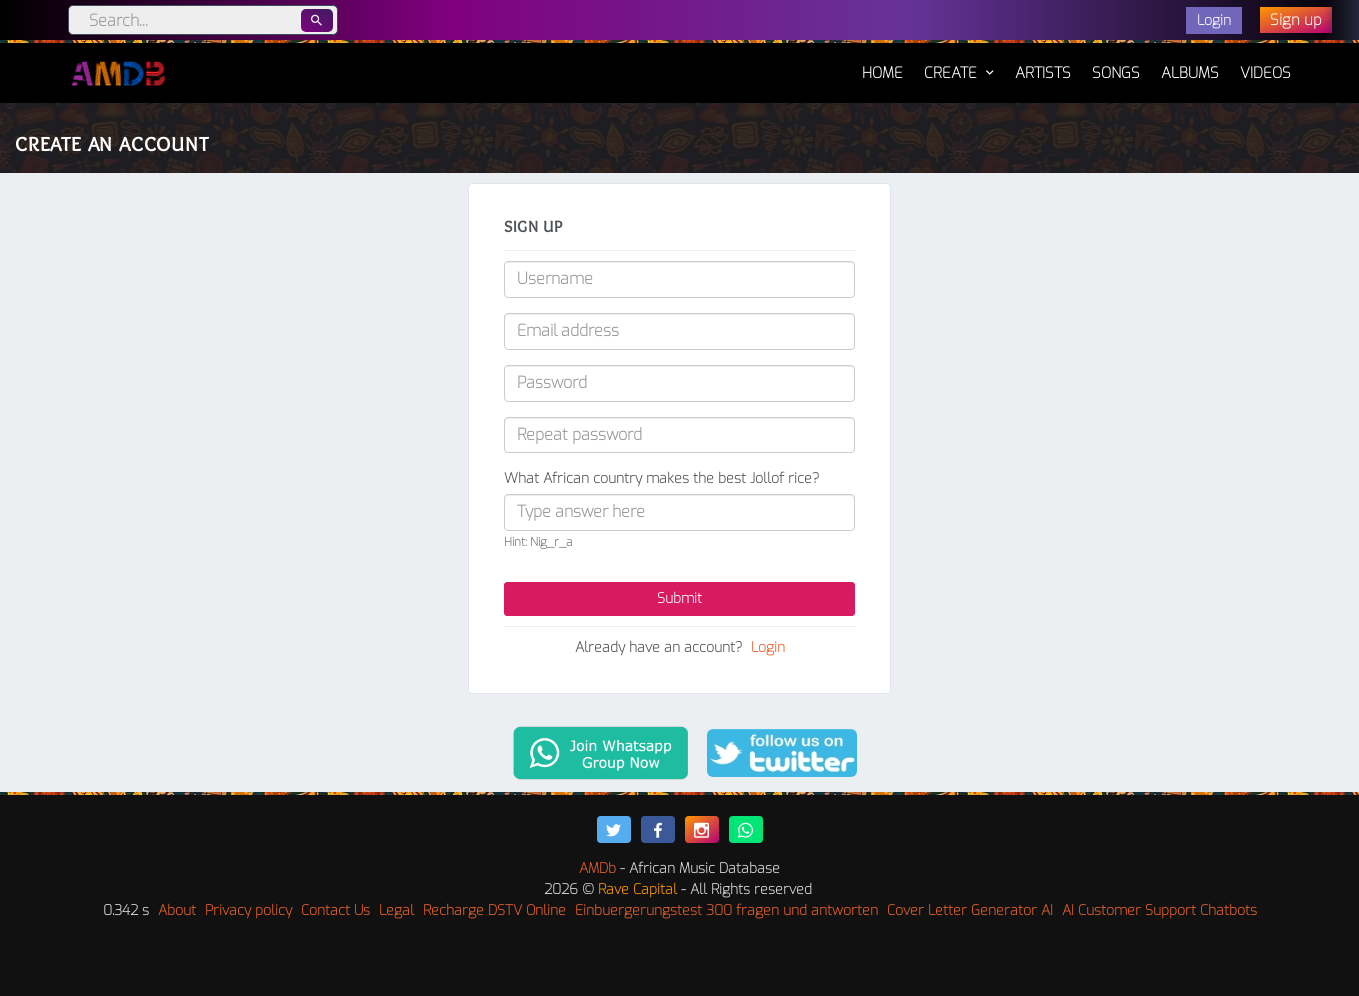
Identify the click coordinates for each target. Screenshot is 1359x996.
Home (882, 63)
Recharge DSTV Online (494, 910)
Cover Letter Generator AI (970, 910)
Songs (1116, 73)
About (177, 910)
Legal (396, 910)
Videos (1265, 73)
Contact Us (335, 910)
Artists (1043, 73)
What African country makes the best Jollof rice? (661, 478)
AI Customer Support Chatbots (1159, 910)
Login (768, 647)
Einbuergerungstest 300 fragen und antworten (726, 910)
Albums (1190, 73)
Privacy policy (248, 910)
